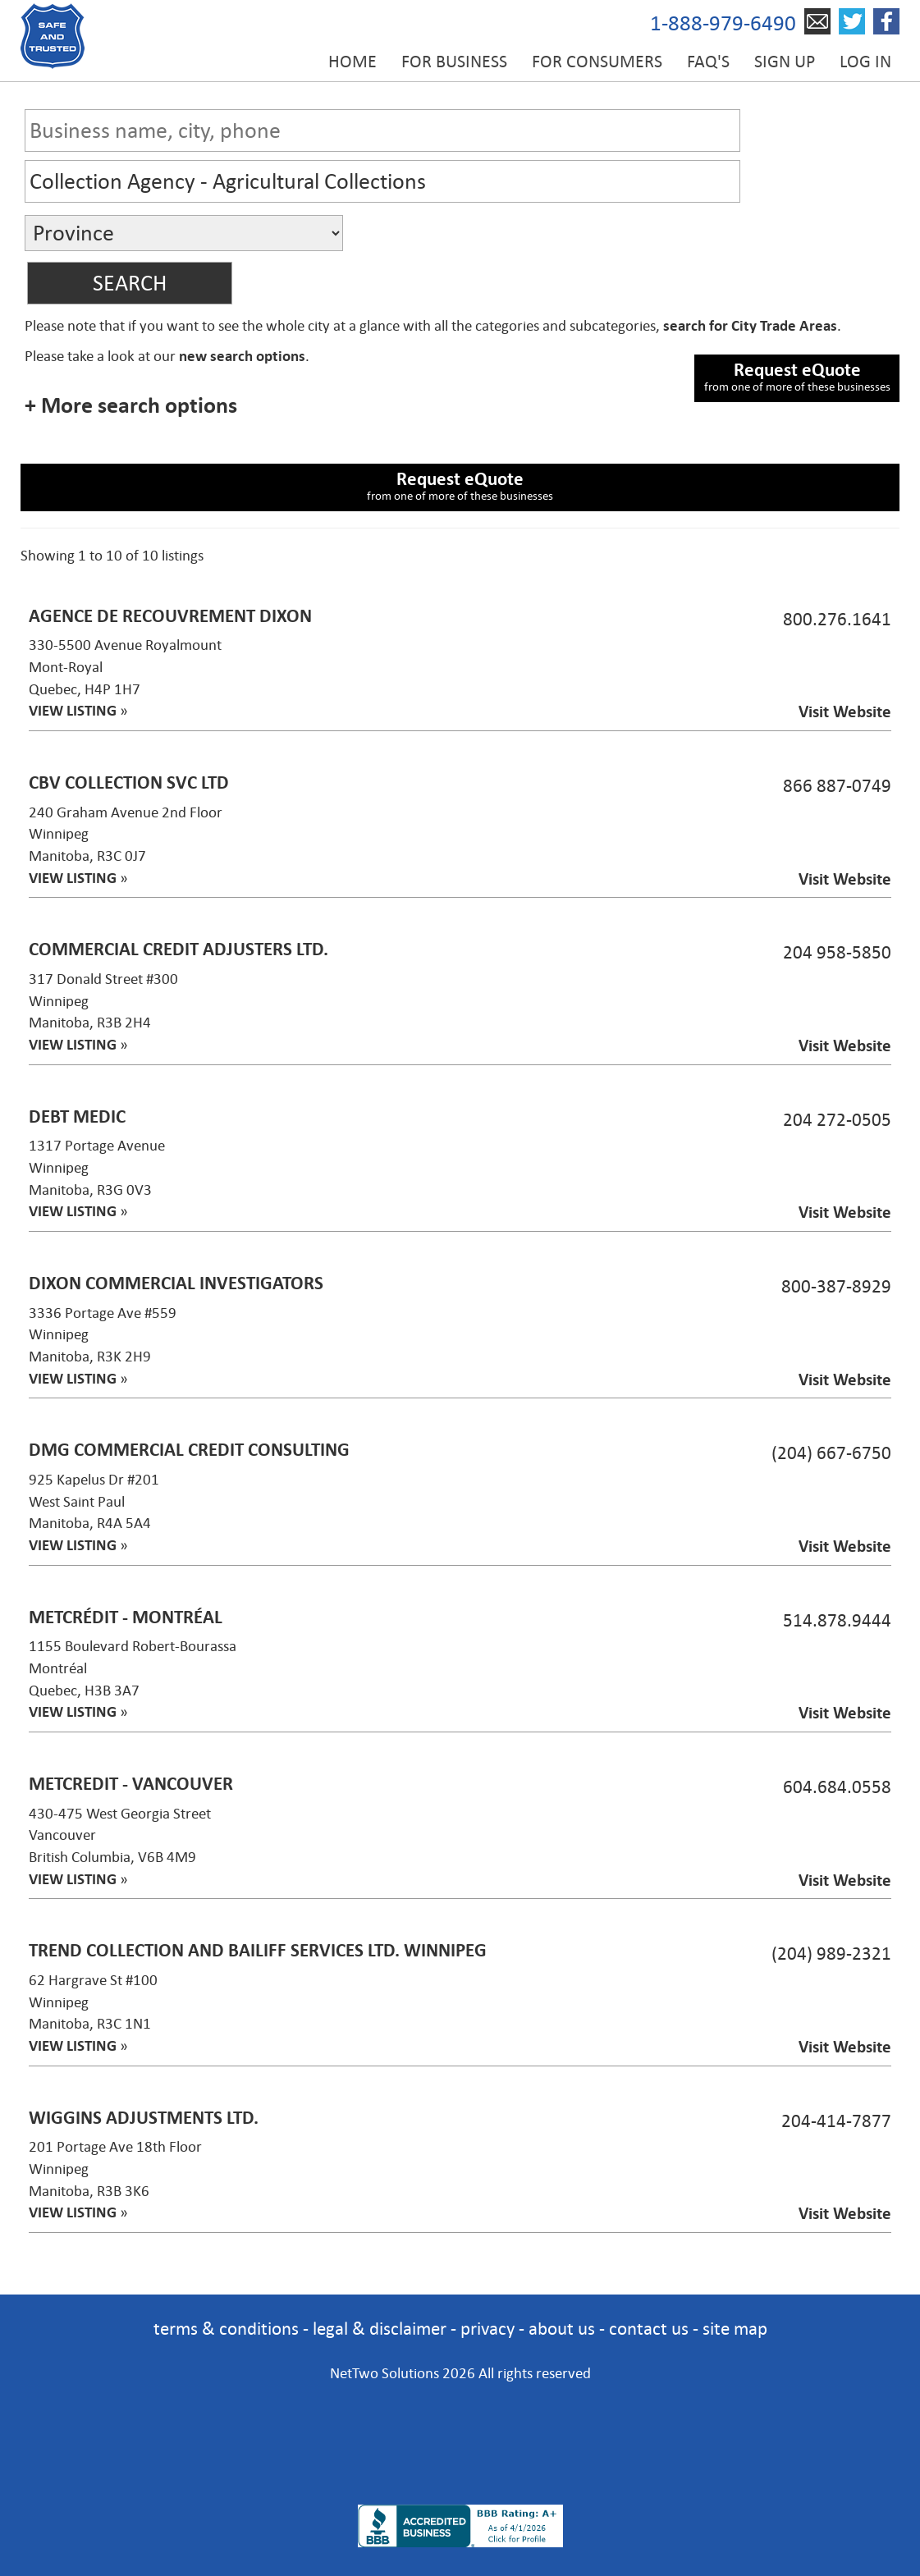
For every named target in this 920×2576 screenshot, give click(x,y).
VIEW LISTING (73, 710)
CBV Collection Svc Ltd (129, 782)
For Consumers (597, 61)
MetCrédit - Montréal (125, 1617)
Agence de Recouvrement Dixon (170, 616)
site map (735, 2328)
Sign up (784, 61)
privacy (487, 2328)
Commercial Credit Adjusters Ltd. (178, 949)
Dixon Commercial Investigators (176, 1283)
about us (562, 2328)
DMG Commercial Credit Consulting (189, 1449)
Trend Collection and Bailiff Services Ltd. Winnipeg (258, 1950)
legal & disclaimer (379, 2328)
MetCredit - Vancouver (131, 1783)
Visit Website (845, 711)
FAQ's (708, 61)
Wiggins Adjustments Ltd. (144, 2117)
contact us (649, 2328)
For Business (454, 61)
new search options (242, 356)
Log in (865, 61)
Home (352, 61)
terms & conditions (226, 2328)
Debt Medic (77, 1116)
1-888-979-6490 (723, 23)
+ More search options (131, 405)
